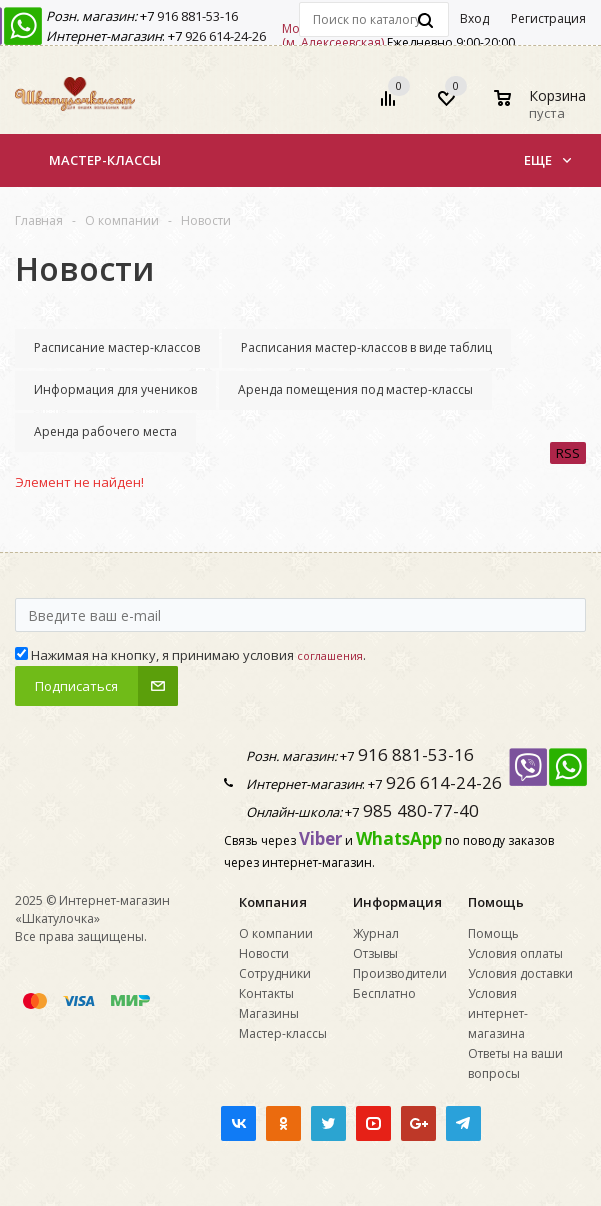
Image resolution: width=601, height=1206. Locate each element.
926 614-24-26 (224, 36)
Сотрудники (275, 973)
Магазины (269, 1013)
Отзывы (375, 953)
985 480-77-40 (419, 810)
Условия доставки (520, 973)
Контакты (266, 993)
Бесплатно (384, 993)
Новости (264, 953)
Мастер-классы (105, 160)
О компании (276, 933)
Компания (273, 902)
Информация (397, 902)
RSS (568, 453)
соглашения (330, 655)
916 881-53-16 (196, 16)
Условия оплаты (515, 953)
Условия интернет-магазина (498, 1013)
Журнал (376, 933)
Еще (547, 160)
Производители (400, 973)
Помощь (496, 902)
